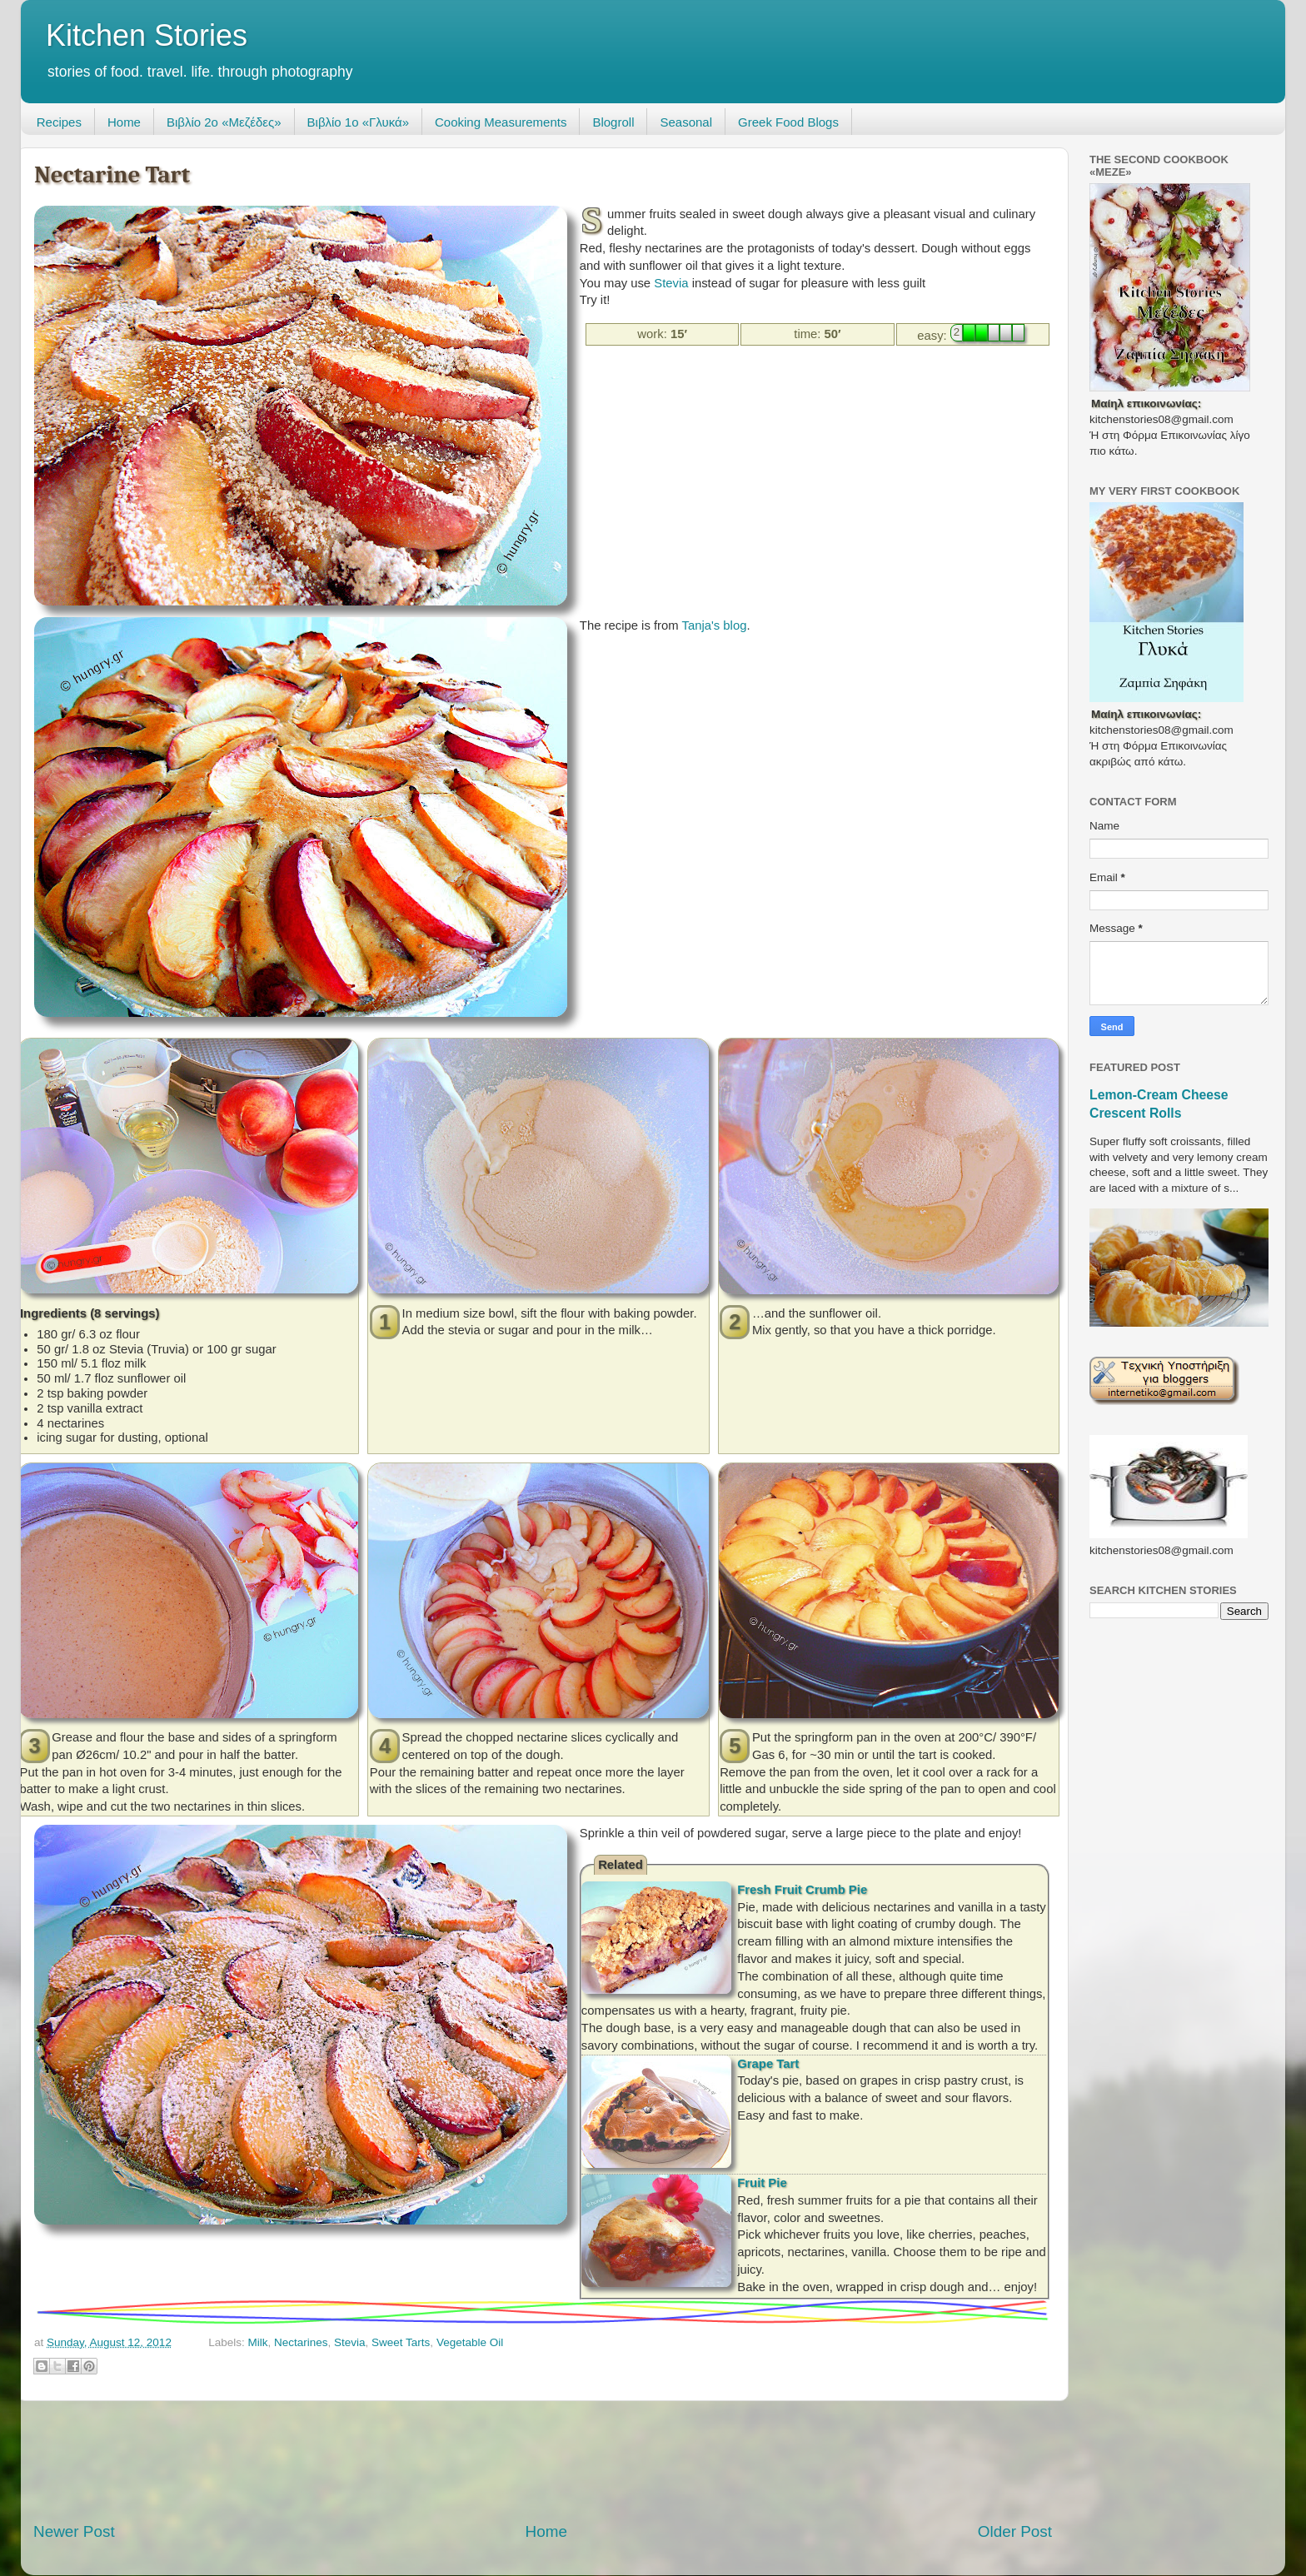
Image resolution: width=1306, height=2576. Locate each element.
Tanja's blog (714, 625)
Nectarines (301, 2342)
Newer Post (74, 2531)
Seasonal (686, 122)
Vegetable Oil (469, 2342)
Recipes (59, 122)
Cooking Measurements (500, 122)
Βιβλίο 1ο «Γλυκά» (358, 122)
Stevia (671, 283)
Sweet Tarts (400, 2342)
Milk (257, 2342)
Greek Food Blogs (788, 122)
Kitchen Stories (146, 35)
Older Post (1015, 2531)
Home (124, 122)
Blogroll (613, 122)
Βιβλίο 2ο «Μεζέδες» (224, 122)
